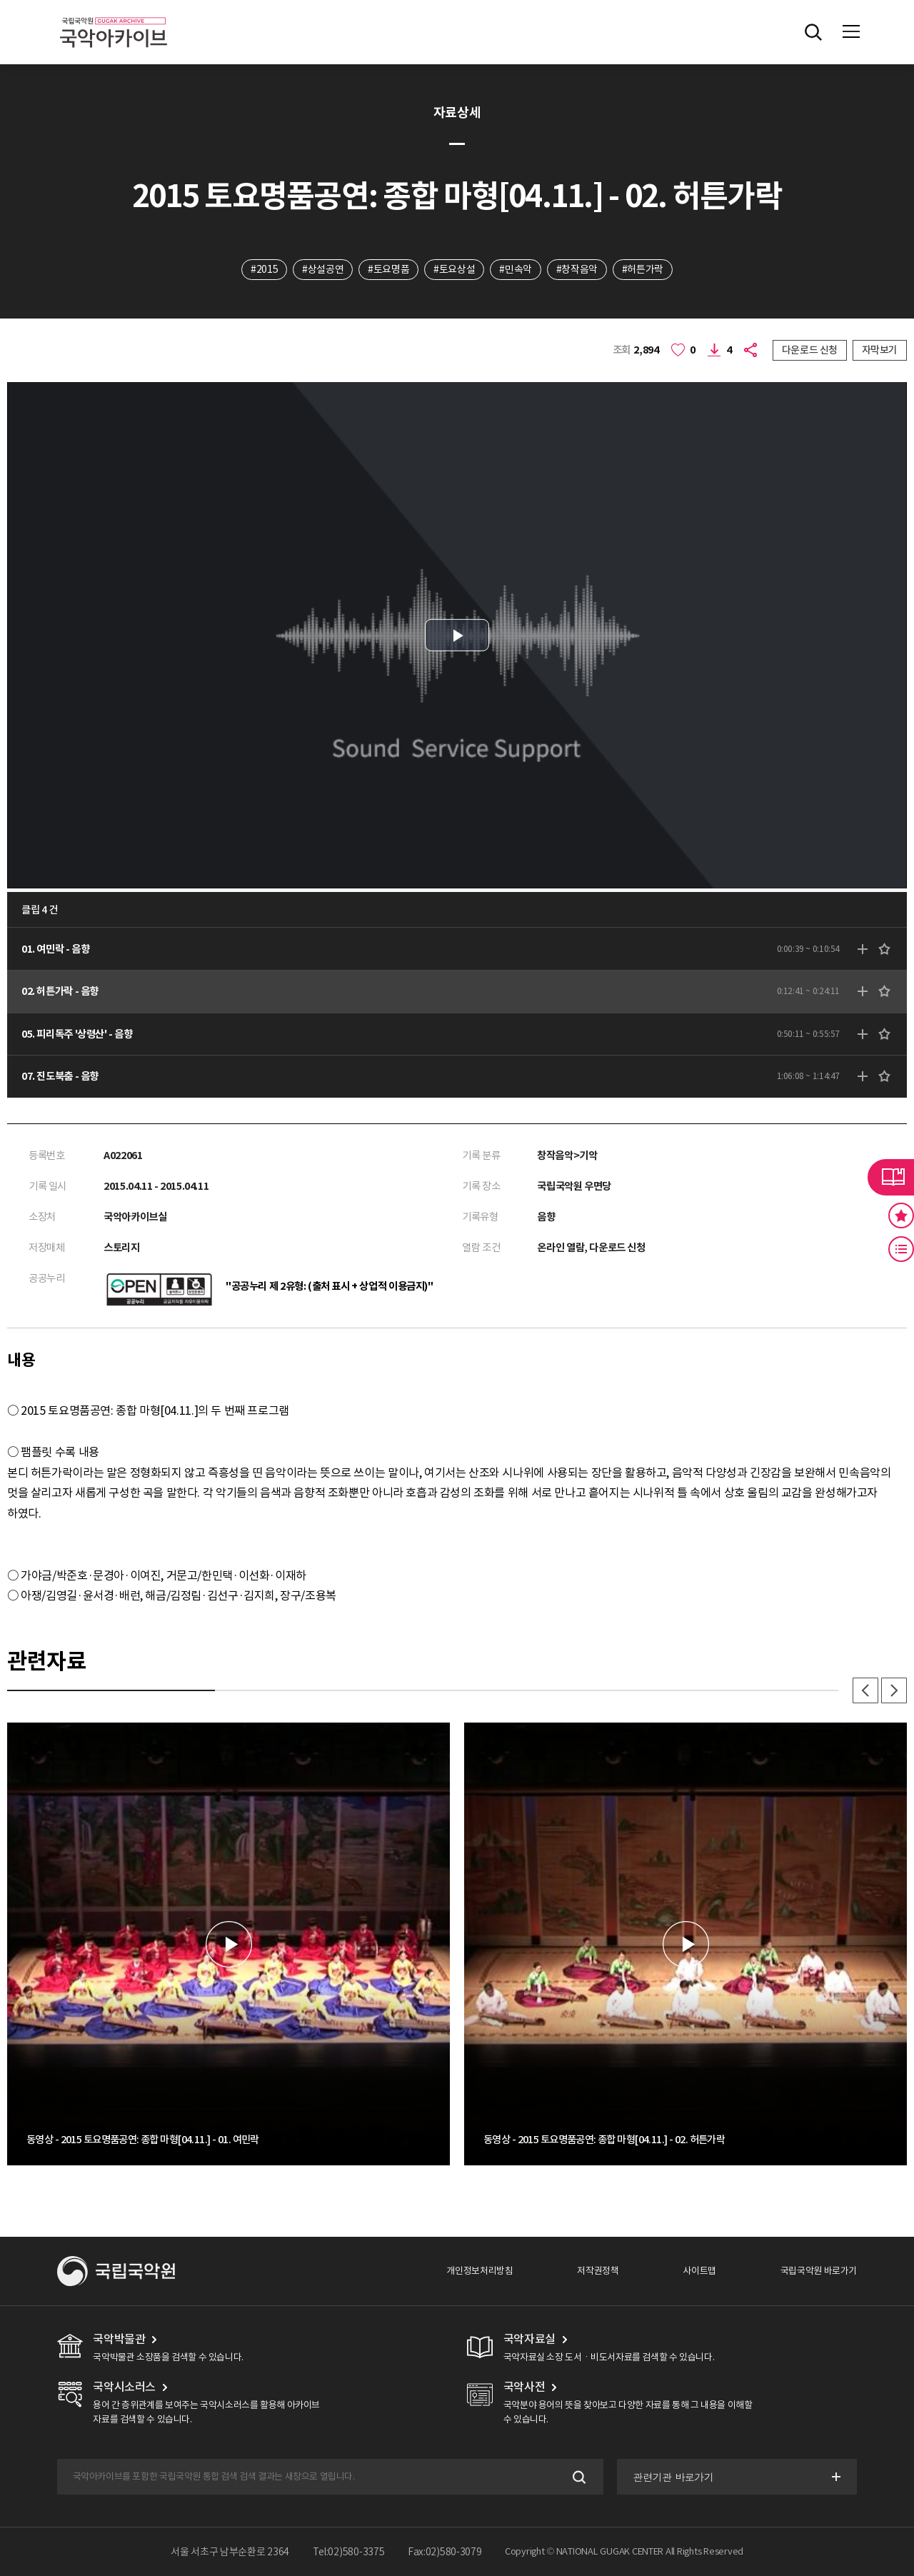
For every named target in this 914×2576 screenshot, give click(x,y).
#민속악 (515, 269)
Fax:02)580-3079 (445, 2551)
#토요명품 (388, 269)
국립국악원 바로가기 (818, 2271)
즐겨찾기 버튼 (901, 1215)
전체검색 (813, 32)
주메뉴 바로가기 (0, 0)
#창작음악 (577, 269)
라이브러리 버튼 (891, 1177)
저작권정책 (597, 2271)
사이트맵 (699, 2271)
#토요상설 (454, 269)
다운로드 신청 (810, 350)
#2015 (264, 269)
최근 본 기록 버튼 (901, 1249)
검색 (578, 2477)
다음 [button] (894, 1690)
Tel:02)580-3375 (349, 2551)
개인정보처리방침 (479, 2271)
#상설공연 (322, 269)
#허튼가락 (642, 269)
